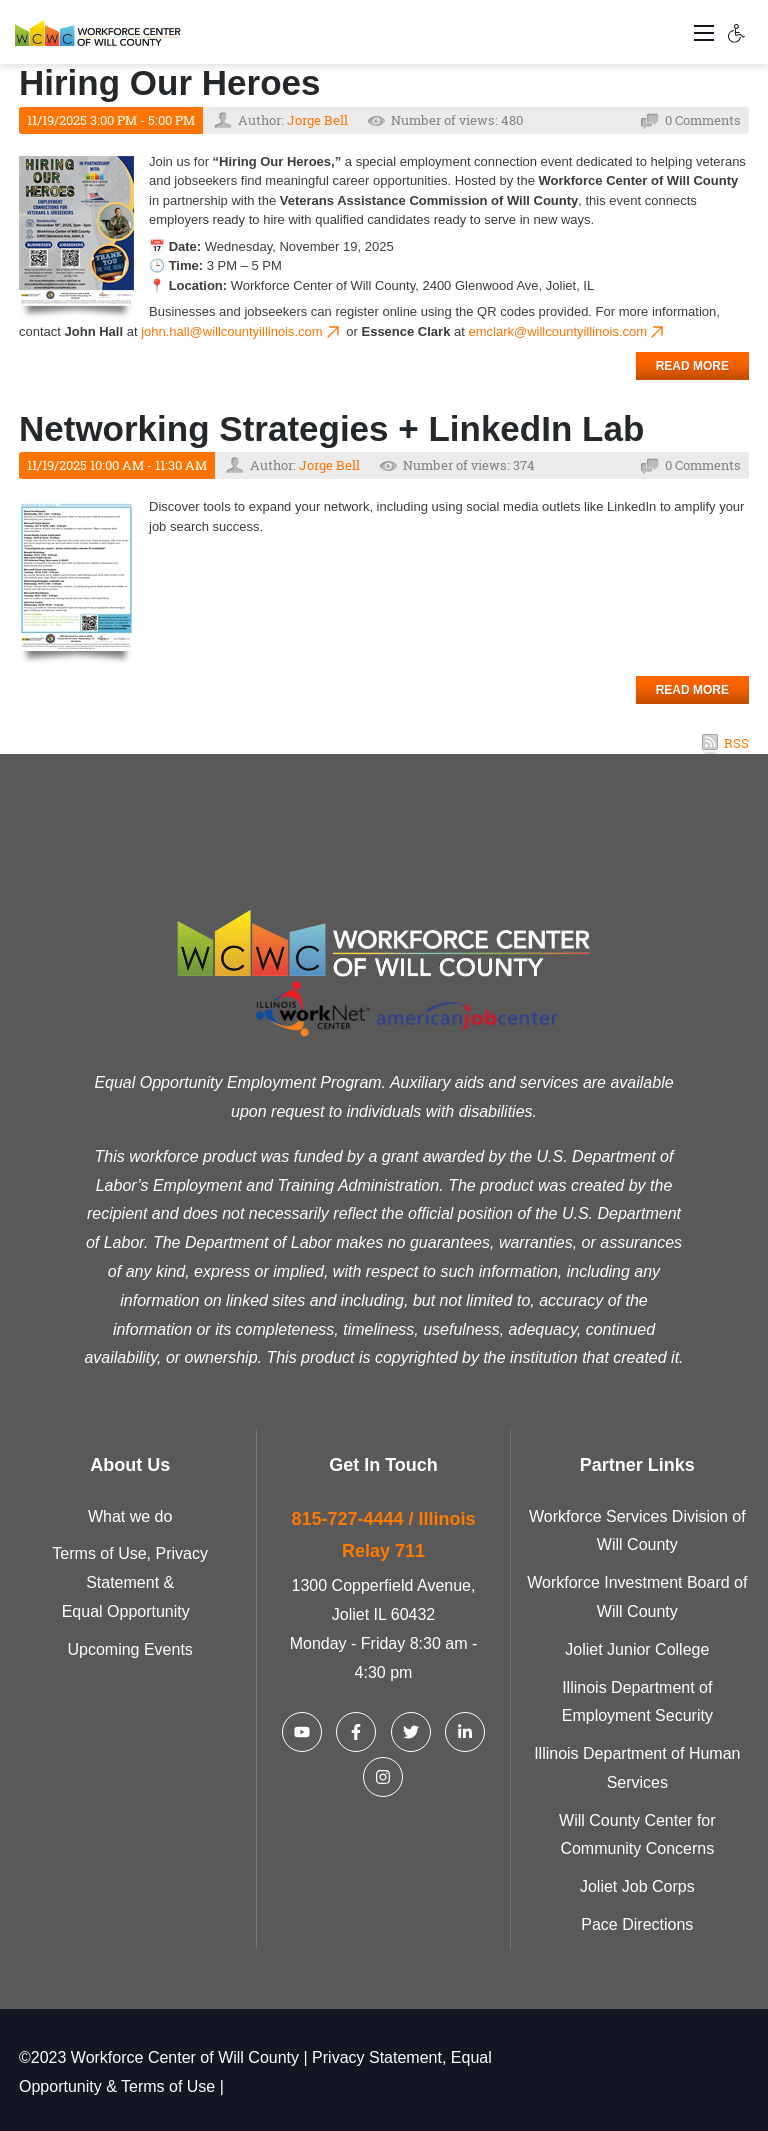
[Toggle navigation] (704, 32)
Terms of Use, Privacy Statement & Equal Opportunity (130, 1582)
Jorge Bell (317, 120)
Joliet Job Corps (637, 1886)
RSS (736, 743)
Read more (692, 366)
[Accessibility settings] (737, 32)
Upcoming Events (129, 1649)
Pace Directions (637, 1924)
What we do (130, 1516)
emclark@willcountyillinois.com (567, 331)
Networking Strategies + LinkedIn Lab (331, 428)
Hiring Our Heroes (169, 82)
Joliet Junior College (637, 1649)
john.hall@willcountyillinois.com (242, 331)
